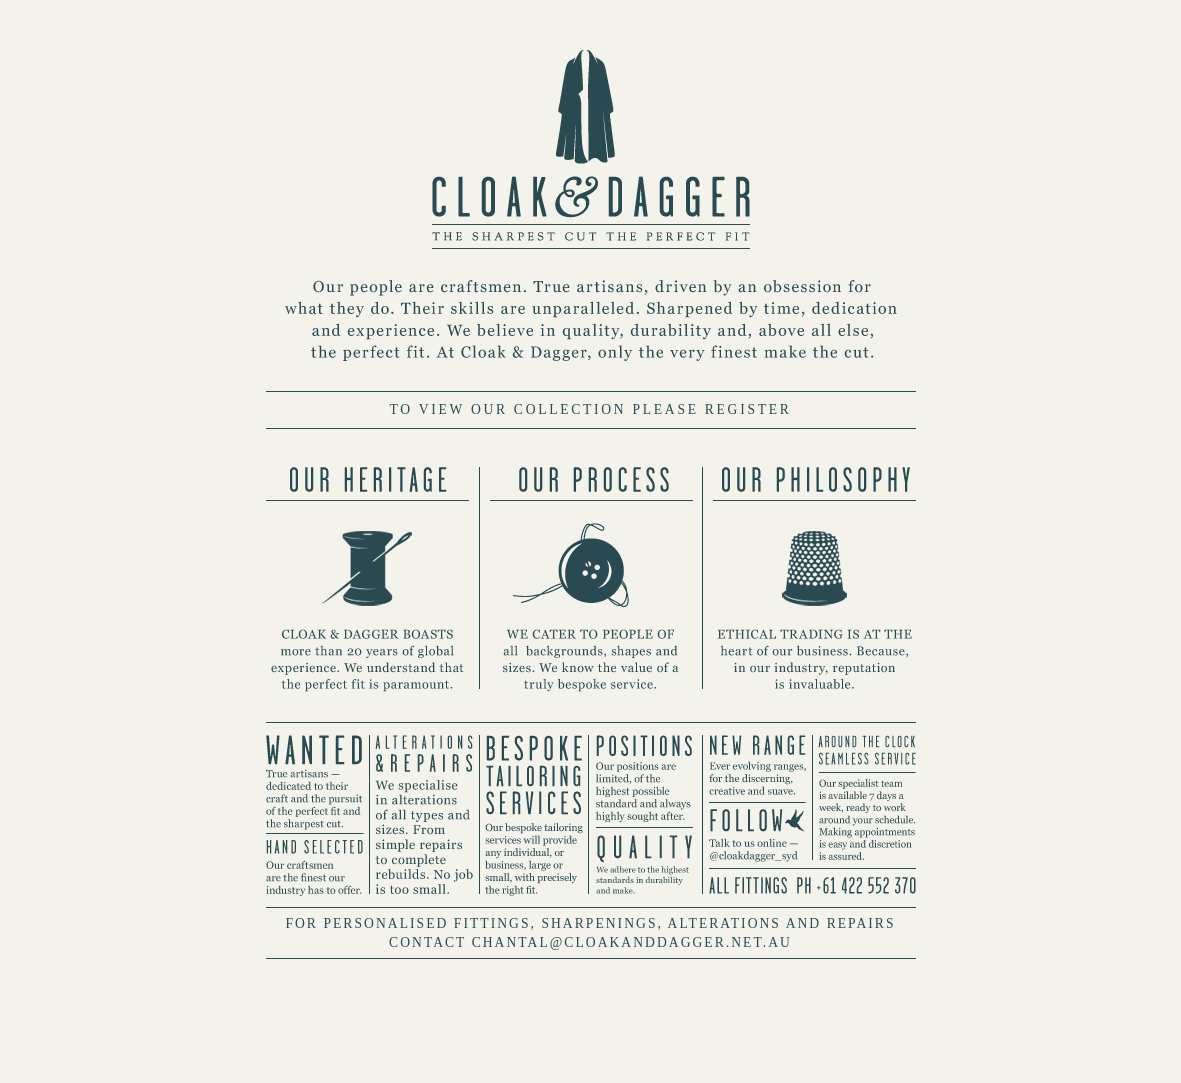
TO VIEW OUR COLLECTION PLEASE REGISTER (590, 409)
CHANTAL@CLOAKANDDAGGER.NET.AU (632, 942)
